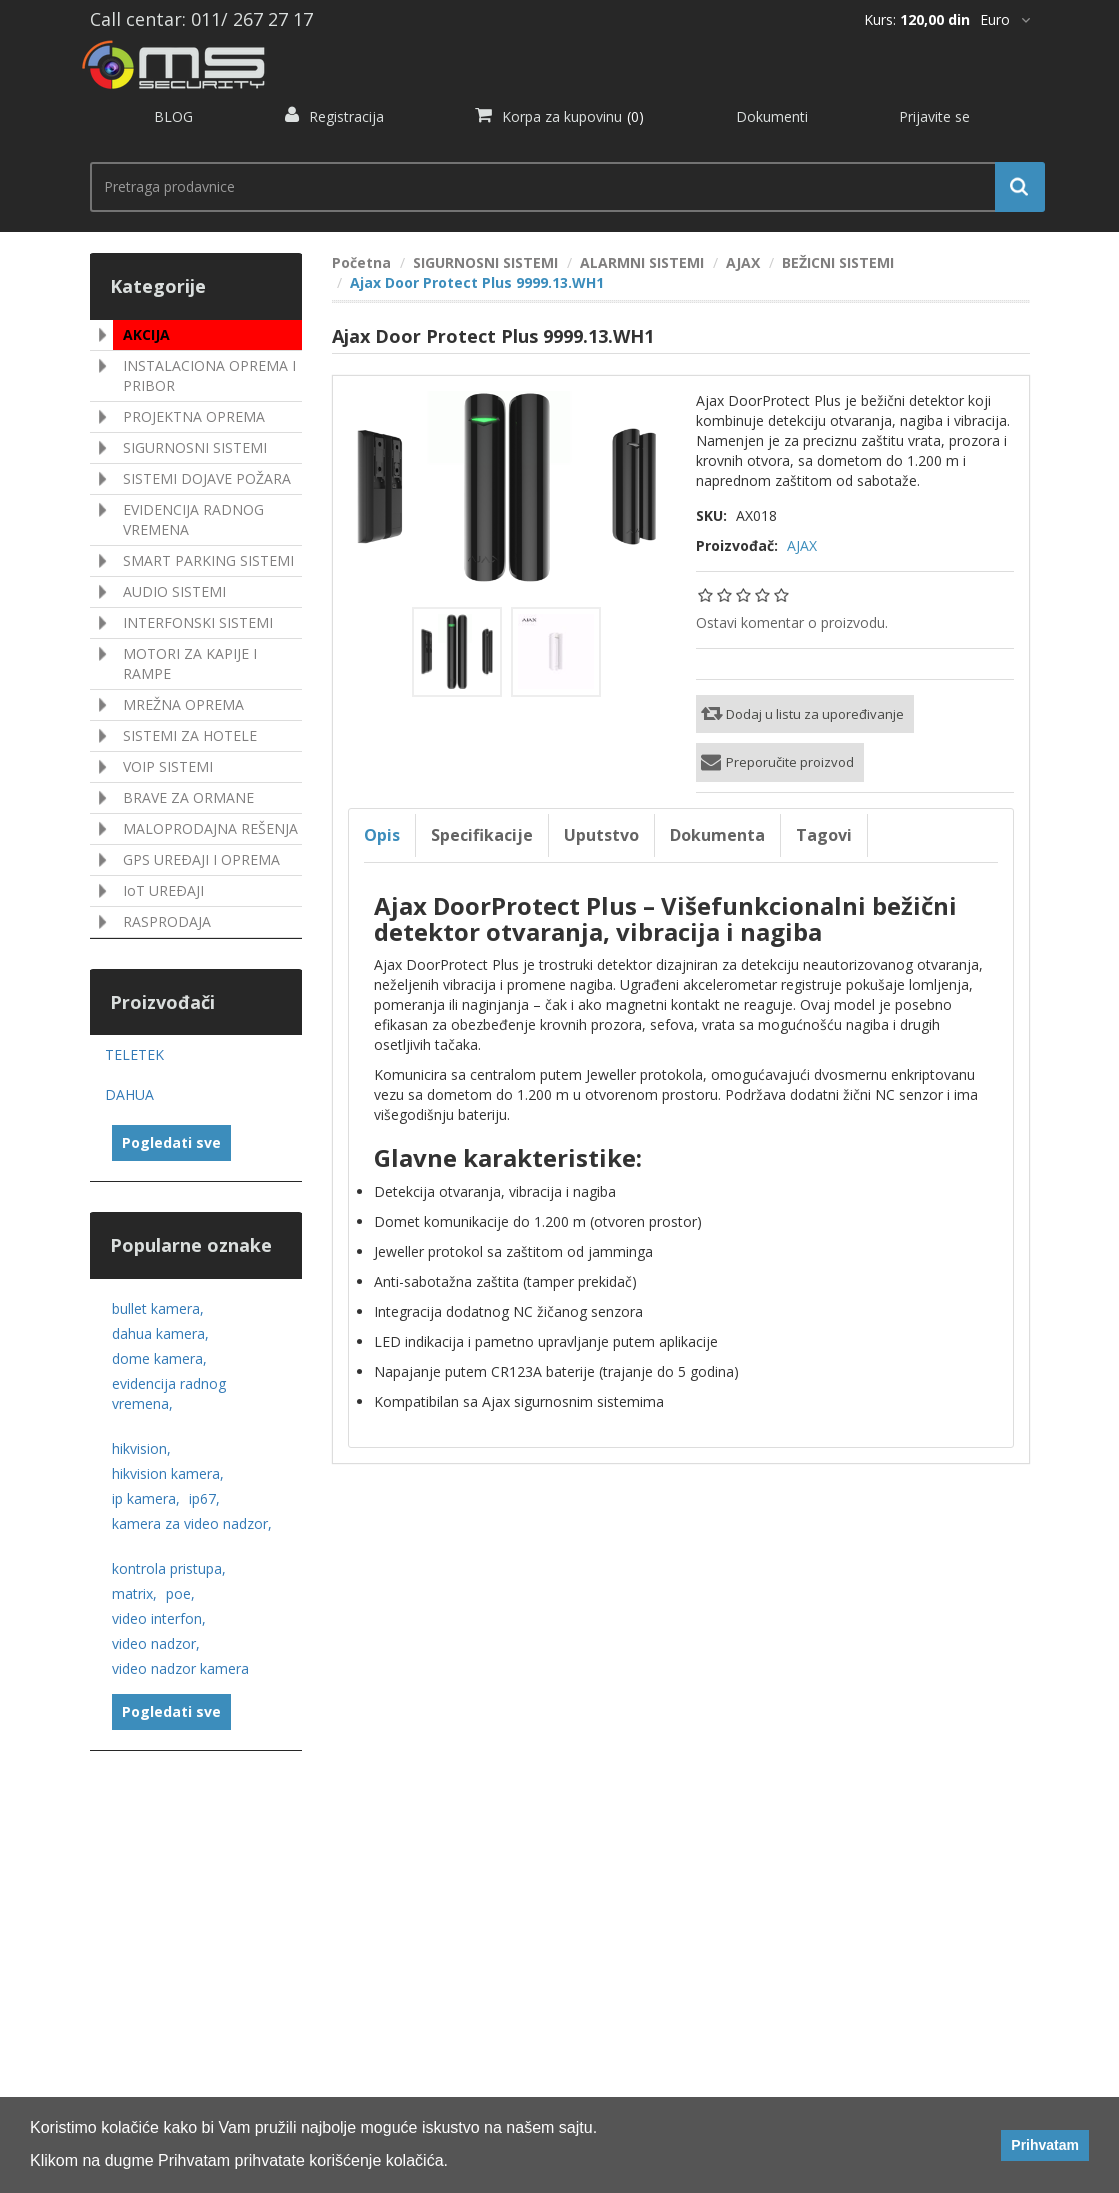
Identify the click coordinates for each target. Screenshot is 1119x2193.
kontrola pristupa (169, 1568)
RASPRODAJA (167, 921)
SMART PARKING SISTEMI (208, 560)
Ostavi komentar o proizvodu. (792, 622)
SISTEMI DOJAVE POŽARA (207, 478)
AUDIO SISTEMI (174, 591)
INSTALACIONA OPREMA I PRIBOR (209, 375)
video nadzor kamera (180, 1668)
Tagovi (824, 835)
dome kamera (159, 1358)
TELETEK (134, 1054)
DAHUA (129, 1094)
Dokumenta (717, 835)
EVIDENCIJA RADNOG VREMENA (193, 519)
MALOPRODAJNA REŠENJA (210, 828)
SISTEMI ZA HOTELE (190, 735)
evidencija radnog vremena (169, 1393)
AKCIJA (146, 334)
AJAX (802, 545)
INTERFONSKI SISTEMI (198, 622)
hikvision (141, 1448)
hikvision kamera (168, 1473)
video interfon (159, 1618)
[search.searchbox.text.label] (560, 187)
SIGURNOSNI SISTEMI (195, 447)
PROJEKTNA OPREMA (194, 416)
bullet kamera (158, 1308)
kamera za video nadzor (192, 1523)
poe (180, 1593)
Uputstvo (601, 835)
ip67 (204, 1498)
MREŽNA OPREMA (183, 704)
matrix (134, 1593)
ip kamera (146, 1498)
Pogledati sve (171, 1142)
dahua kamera (160, 1333)
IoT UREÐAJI (163, 890)
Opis (382, 835)
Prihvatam (1045, 2145)
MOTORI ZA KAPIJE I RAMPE (190, 663)
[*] (1005, 20)
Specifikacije (482, 835)
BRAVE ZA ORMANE (188, 797)
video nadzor (156, 1643)
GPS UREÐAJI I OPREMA (201, 859)
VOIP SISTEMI (168, 766)
